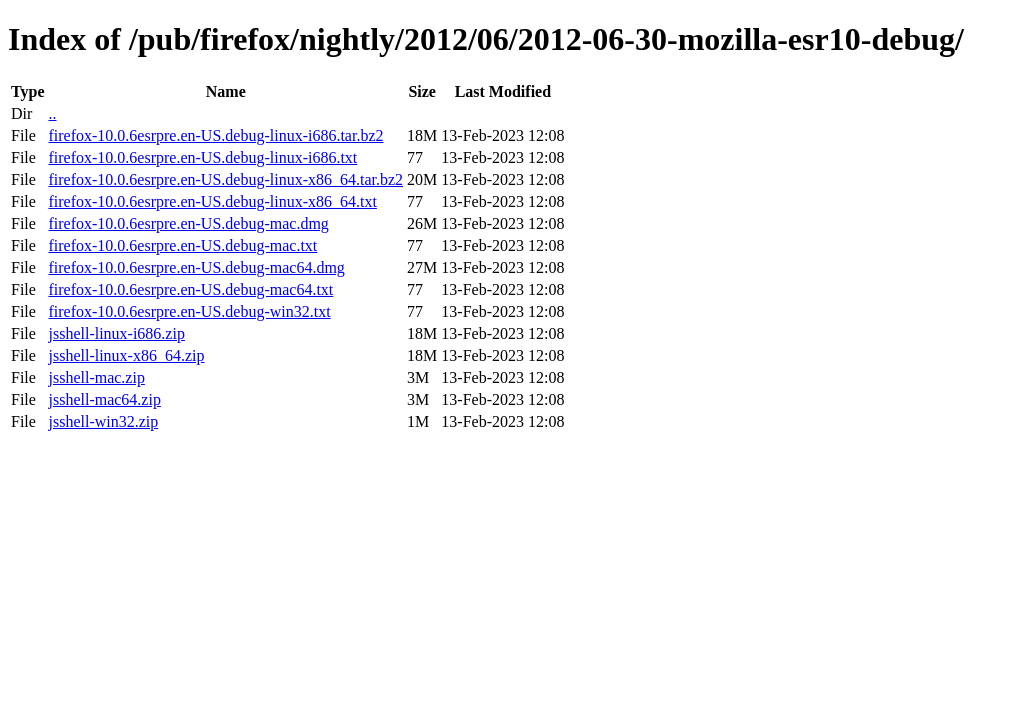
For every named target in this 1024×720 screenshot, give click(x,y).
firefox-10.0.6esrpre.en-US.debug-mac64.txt (190, 289)
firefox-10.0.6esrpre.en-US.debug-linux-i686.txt (202, 157)
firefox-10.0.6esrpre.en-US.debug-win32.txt (189, 311)
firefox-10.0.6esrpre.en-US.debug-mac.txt (182, 245)
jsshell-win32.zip (103, 421)
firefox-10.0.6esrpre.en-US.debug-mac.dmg (188, 223)
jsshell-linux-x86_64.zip (126, 355)
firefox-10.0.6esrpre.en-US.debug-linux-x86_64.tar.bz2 (225, 179)
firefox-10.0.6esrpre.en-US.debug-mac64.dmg (196, 267)
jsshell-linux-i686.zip (116, 333)
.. (52, 113)
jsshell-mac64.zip (104, 399)
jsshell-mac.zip (96, 377)
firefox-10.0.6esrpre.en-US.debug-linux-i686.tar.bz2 (215, 135)
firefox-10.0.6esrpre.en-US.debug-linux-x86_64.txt (212, 201)
